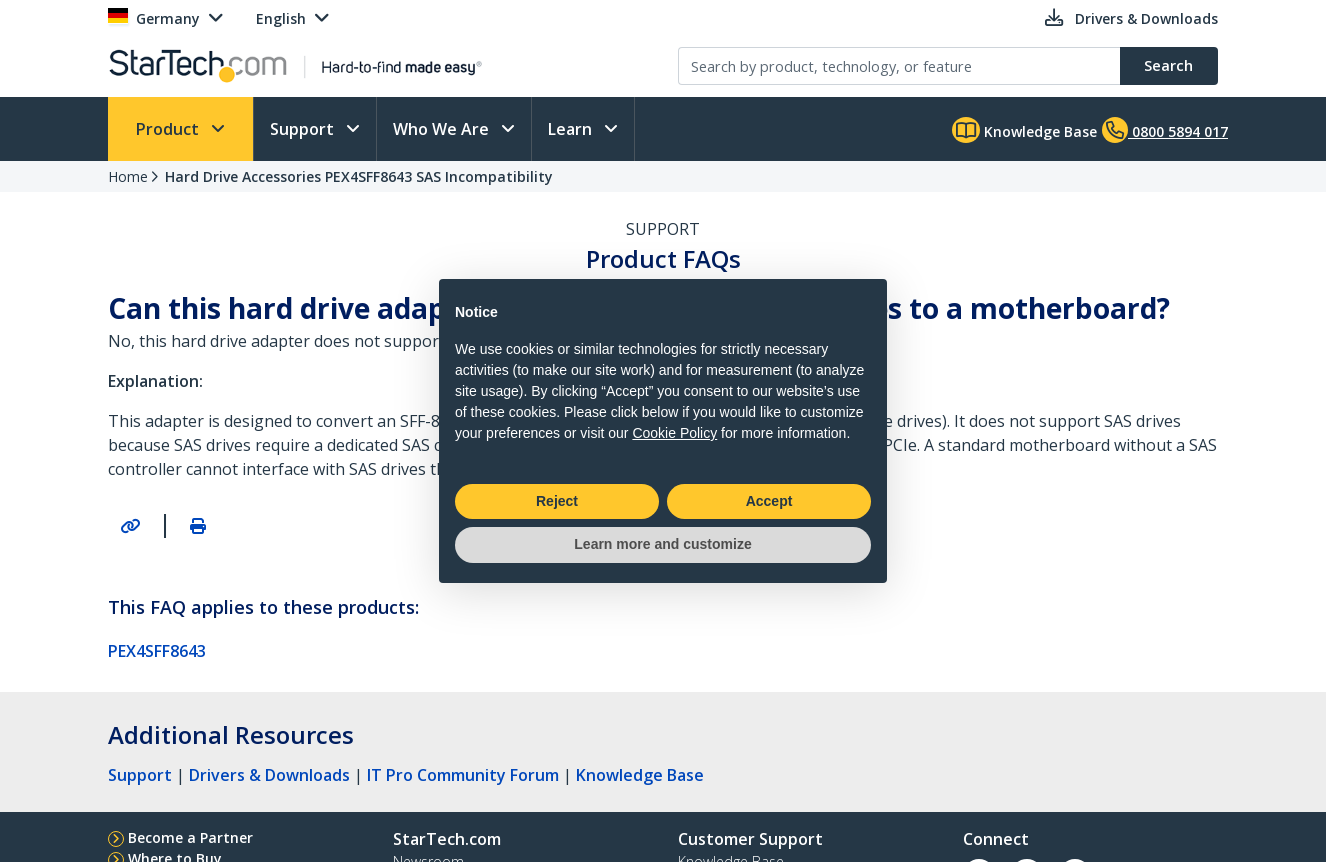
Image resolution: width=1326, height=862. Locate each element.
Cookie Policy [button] (674, 433)
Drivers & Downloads (269, 775)
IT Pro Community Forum (463, 775)
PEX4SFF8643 (157, 651)
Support (304, 129)
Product (169, 129)
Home (128, 176)
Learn (572, 129)
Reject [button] (557, 501)
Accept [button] (769, 501)
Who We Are (443, 129)
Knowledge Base (1024, 130)
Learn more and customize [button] (662, 544)
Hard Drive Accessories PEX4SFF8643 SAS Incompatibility (359, 176)
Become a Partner (190, 837)
